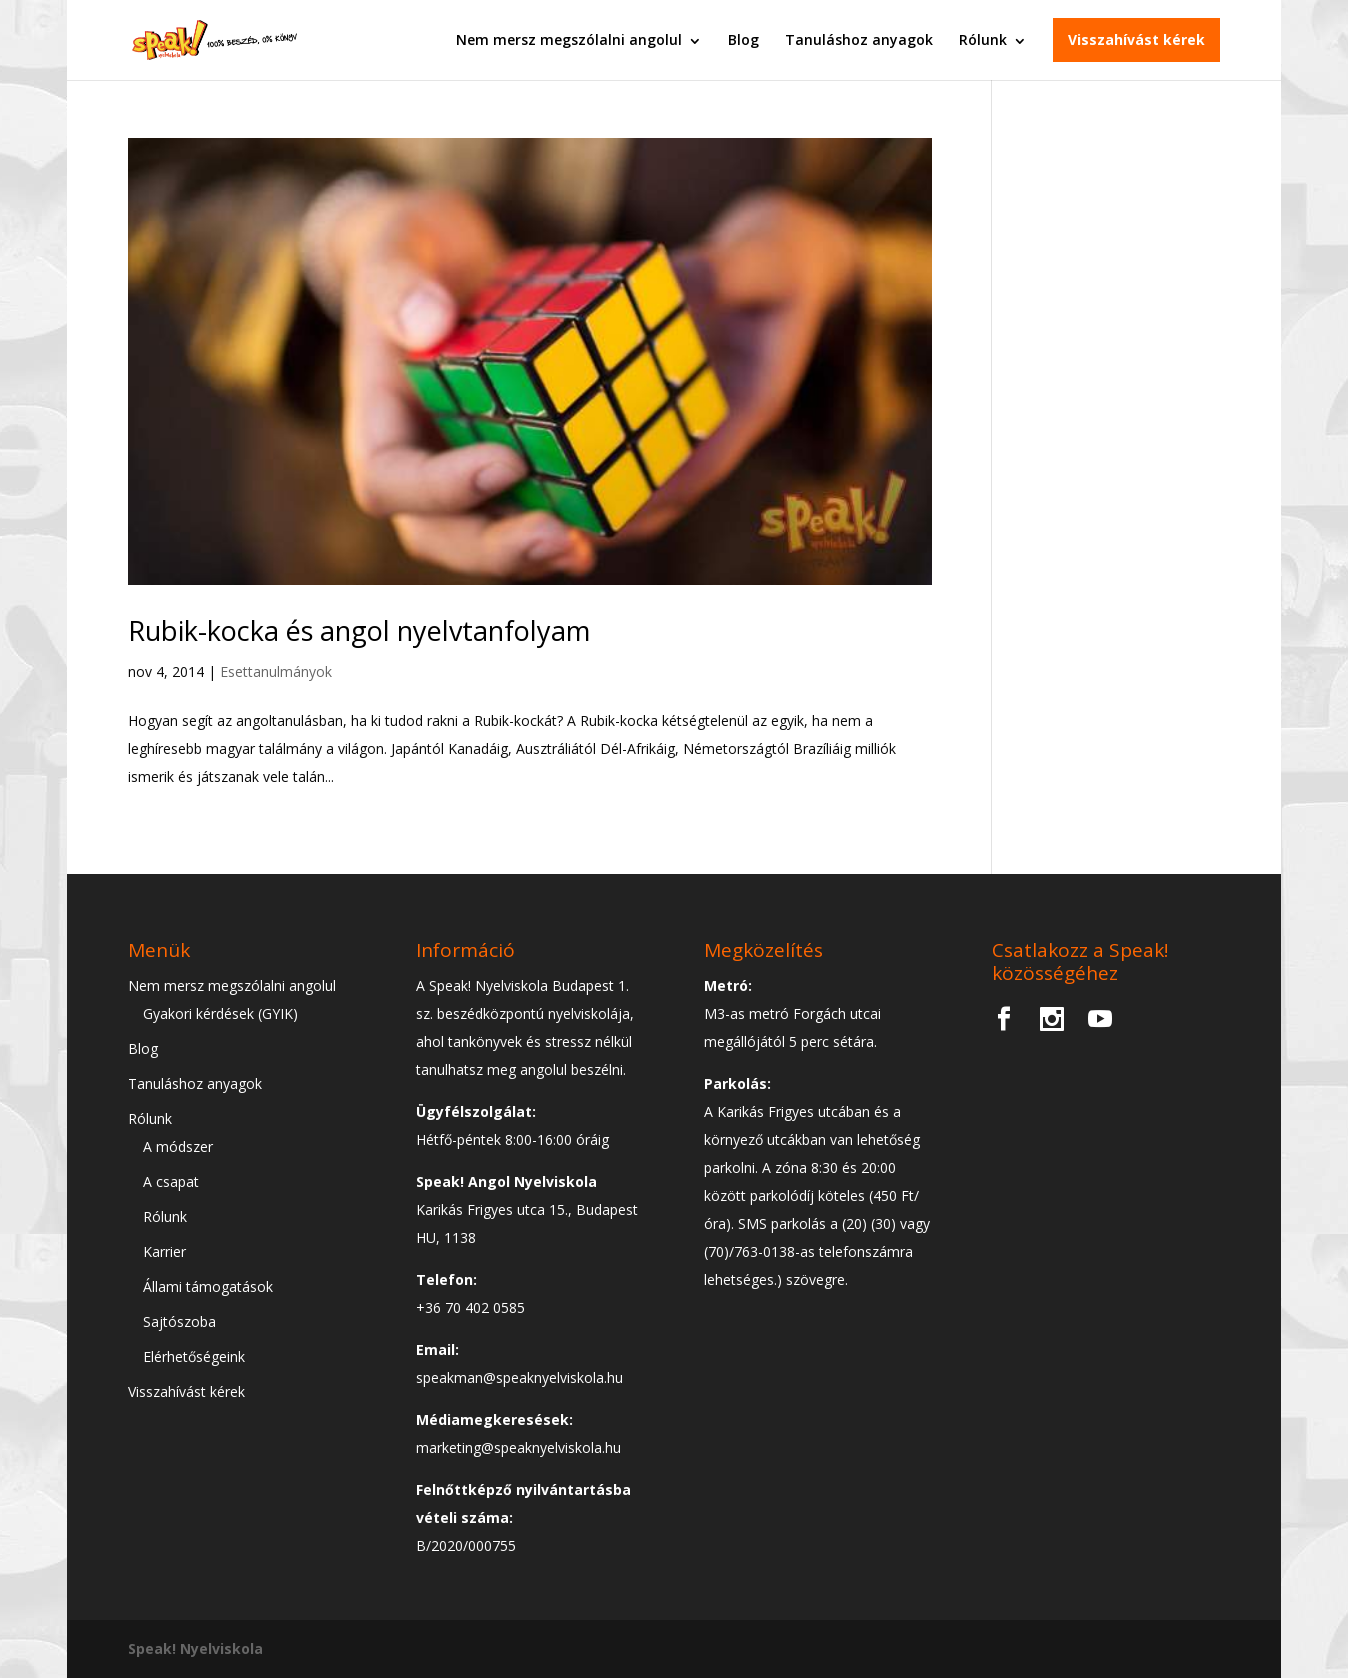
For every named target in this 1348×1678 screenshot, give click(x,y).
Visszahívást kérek (1136, 39)
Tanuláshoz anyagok (859, 39)
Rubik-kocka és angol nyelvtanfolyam (359, 630)
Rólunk (983, 39)
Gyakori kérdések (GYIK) (220, 1013)
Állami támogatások (208, 1286)
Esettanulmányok (276, 671)
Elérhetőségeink (194, 1356)
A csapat (171, 1181)
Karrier (164, 1251)
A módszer (178, 1146)
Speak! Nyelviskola (195, 1648)
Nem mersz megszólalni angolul (569, 39)
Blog (743, 39)
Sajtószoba (179, 1321)
